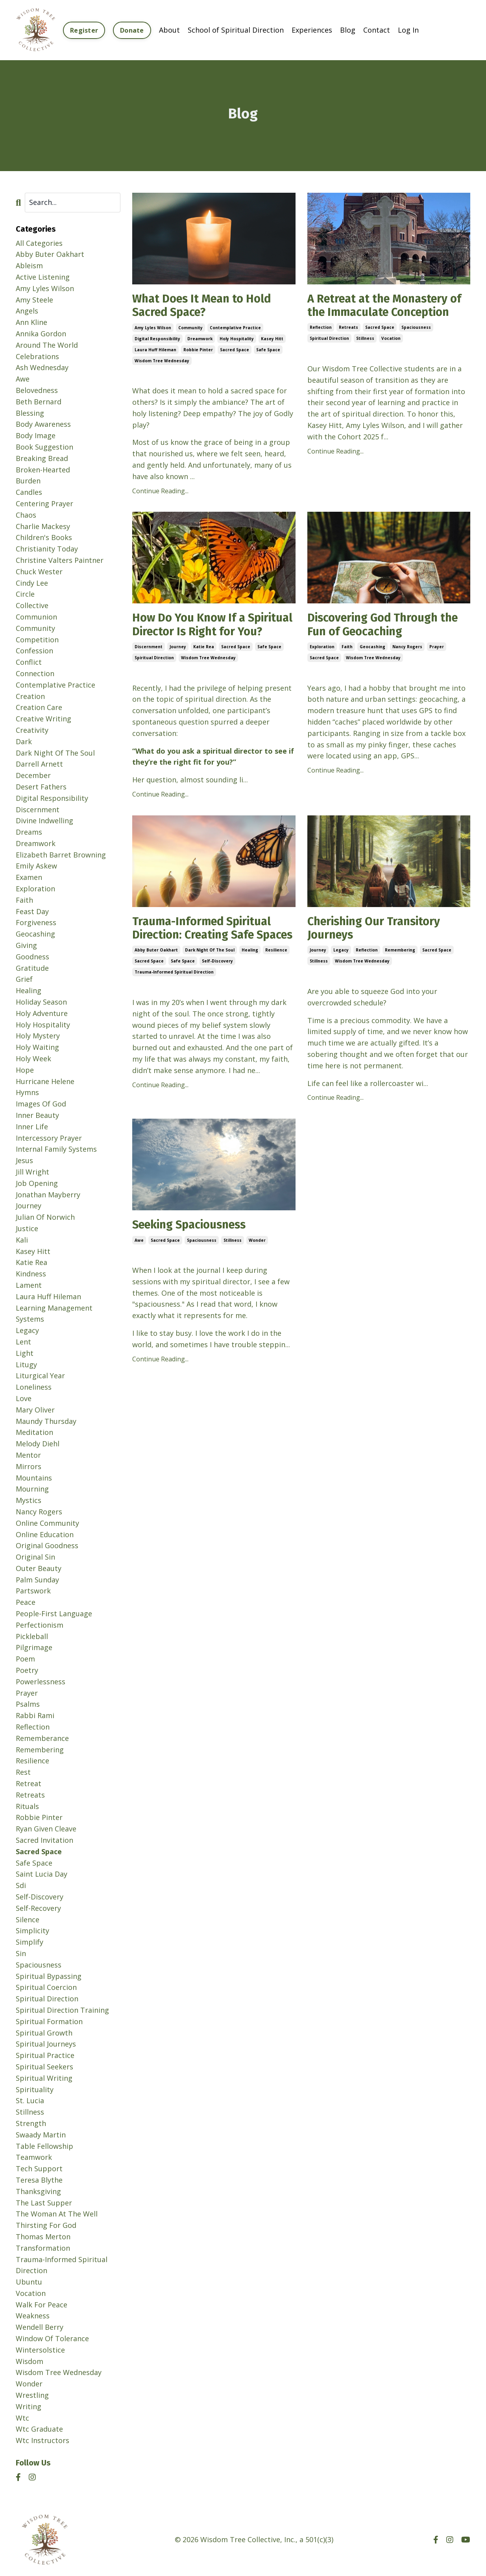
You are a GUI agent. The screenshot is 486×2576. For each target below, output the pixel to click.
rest (23, 1771)
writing (28, 2406)
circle (25, 593)
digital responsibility (157, 339)
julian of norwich (45, 1216)
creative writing (43, 718)
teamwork (34, 2156)
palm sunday (37, 1579)
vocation (391, 339)
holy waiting (37, 1046)
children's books (44, 537)
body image (35, 435)
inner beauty (37, 1114)
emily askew (36, 865)
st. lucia (30, 2100)
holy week (33, 1058)
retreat (28, 1783)
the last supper (44, 2202)
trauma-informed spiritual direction (174, 1004)
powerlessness (40, 1681)
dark (24, 741)
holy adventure (42, 1013)
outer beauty (38, 1568)
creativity (32, 729)
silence (27, 1919)
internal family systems (56, 1148)
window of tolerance (52, 2338)
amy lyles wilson (153, 328)
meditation (34, 1431)
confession (34, 650)
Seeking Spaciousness (193, 1244)
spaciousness (416, 328)
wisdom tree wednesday (162, 361)
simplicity (32, 1930)
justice (27, 1228)
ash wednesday (42, 367)
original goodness (47, 1545)
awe (139, 1259)
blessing (30, 412)
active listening (43, 276)
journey (178, 663)
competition (37, 639)
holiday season (41, 1001)
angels (27, 310)
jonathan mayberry (48, 1194)
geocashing (372, 648)
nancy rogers (407, 648)
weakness (33, 2315)
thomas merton (43, 2236)
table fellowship (44, 2145)
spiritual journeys (46, 2043)
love (23, 1398)
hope (25, 1069)
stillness (365, 339)
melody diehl (37, 1443)
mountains (34, 1477)
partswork (33, 1590)
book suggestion (44, 446)
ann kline (31, 321)
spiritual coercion (46, 1986)
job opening (37, 1183)
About (169, 30)
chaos (26, 514)
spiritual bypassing (48, 1975)
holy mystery (38, 1035)
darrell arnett (39, 763)
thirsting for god (46, 2224)
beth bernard (38, 401)
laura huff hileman (155, 350)
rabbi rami (35, 1715)
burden (28, 480)
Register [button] (84, 30)
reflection (321, 328)
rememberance (42, 1738)
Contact (376, 30)
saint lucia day (41, 1873)
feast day (32, 911)
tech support (39, 2168)
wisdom (29, 2361)
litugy (26, 1364)
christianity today (47, 548)
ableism (29, 265)
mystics (28, 1500)
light (24, 1352)
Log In (408, 30)
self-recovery (38, 1907)
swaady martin (41, 2134)
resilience (276, 982)
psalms (28, 1703)
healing (250, 982)
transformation (43, 2247)
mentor (28, 1454)
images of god (41, 1103)
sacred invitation (44, 1839)
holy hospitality (237, 339)
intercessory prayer (49, 1137)
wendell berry (39, 2326)
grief (24, 978)
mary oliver (35, 1409)
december (33, 775)
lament (29, 1284)
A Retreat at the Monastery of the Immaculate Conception (388, 306)
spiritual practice (45, 2055)
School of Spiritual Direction (236, 30)
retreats (348, 328)
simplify (29, 1941)
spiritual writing (44, 2077)
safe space (268, 350)
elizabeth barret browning (61, 854)
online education (45, 1534)
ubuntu (29, 2281)
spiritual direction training (62, 2009)
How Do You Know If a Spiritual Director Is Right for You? (210, 633)
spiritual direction (329, 339)
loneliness (34, 1386)
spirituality (35, 2089)
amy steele (34, 299)
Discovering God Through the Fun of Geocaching (386, 626)
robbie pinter (198, 350)
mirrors (28, 1466)
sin (21, 1953)
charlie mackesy (43, 526)
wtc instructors (42, 2440)
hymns (27, 1092)
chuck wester (39, 571)
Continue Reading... (160, 491)
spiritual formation (49, 2021)
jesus (24, 1160)
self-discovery (217, 993)
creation (30, 696)
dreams (29, 831)
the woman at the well (57, 2213)
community (190, 328)
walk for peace (41, 2304)
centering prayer (44, 503)
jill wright (32, 1171)
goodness (32, 956)
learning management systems (54, 1313)
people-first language (54, 1613)
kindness (31, 1273)
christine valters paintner (59, 559)
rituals (27, 1806)
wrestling (32, 2394)
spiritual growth (44, 2032)
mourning (32, 1488)
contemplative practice (235, 328)
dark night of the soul (210, 982)
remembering (400, 967)
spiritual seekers (44, 2066)
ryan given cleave (46, 1828)
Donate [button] (132, 30)
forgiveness (36, 922)
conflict (29, 661)
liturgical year (40, 1375)
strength (31, 2123)
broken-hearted (43, 469)
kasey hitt (272, 339)
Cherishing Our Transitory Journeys (377, 945)
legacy (341, 967)
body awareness (43, 423)
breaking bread (42, 458)
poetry (27, 1669)
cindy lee (32, 582)
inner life (32, 1126)
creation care (39, 707)
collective (32, 605)
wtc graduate (39, 2428)
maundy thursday (46, 1420)
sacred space (234, 350)
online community (47, 1522)
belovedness (37, 390)
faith (347, 648)
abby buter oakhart (156, 982)
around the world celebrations (47, 350)
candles (29, 491)
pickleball (32, 1636)
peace (25, 1601)
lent (23, 1341)
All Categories (39, 242)
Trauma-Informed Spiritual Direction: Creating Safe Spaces (205, 952)
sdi (21, 1885)
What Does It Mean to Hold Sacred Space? (204, 306)
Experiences (312, 30)
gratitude (32, 967)
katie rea (203, 663)
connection (35, 673)
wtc (22, 2417)
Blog (347, 30)
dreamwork (200, 339)
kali (22, 1239)
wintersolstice (40, 2349)
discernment (149, 663)
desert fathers (41, 786)
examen (29, 876)
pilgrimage (34, 1647)
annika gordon (41, 333)
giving (26, 945)
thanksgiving (38, 2191)
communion (36, 616)
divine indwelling (44, 820)
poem (25, 1658)
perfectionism (39, 1624)
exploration (322, 648)
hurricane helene (45, 1081)
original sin (35, 1556)
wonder (257, 1259)
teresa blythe (39, 2179)
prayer (436, 648)
